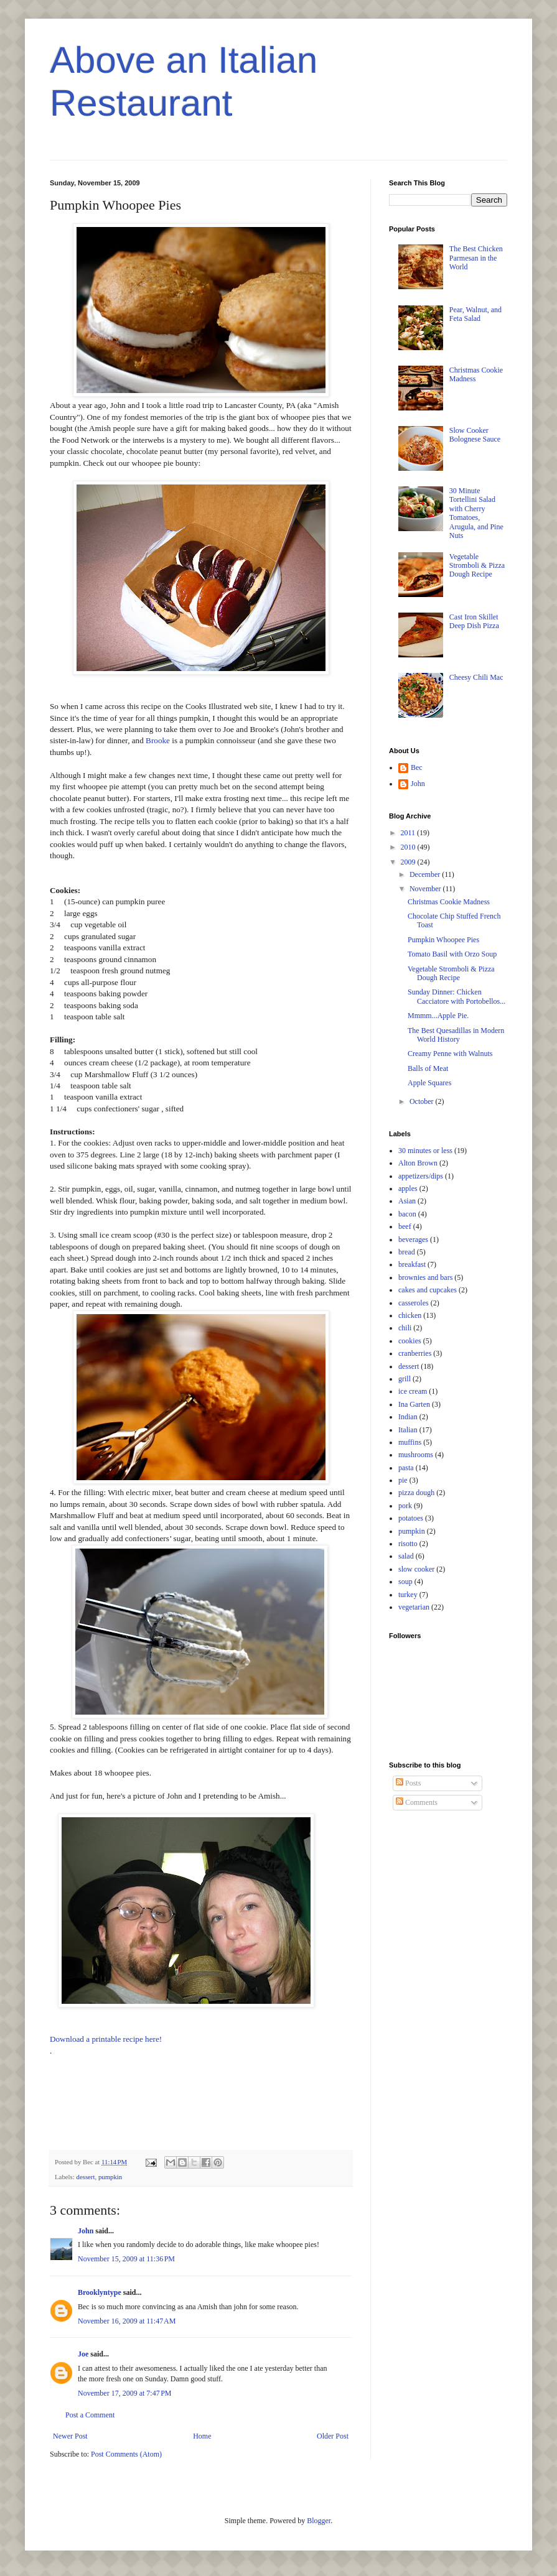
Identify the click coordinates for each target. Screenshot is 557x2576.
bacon (407, 1214)
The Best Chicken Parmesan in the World (476, 257)
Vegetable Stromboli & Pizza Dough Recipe (477, 565)
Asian (407, 1201)
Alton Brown (418, 1163)
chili (404, 1327)
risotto (408, 1543)
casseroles (413, 1303)
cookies (409, 1341)
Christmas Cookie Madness (449, 901)
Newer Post (70, 2436)
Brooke (158, 740)
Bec (417, 767)
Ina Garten (414, 1404)
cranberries (414, 1353)
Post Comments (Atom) (126, 2454)
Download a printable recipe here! (106, 2039)
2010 (409, 847)
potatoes (410, 1518)
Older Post (333, 2436)
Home (202, 2436)
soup (405, 1581)
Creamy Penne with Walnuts (450, 1053)
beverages (413, 1239)
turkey (408, 1594)
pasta (406, 1467)
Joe (83, 2354)
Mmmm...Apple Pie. (438, 1015)
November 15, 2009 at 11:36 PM (126, 2258)
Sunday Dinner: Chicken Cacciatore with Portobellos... (456, 996)
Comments (417, 1802)
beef (404, 1226)
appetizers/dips (420, 1176)
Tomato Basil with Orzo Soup (452, 954)
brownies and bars (425, 1277)
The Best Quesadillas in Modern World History (456, 1035)
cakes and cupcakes (427, 1290)
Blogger (318, 2520)
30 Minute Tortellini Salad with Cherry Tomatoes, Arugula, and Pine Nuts (476, 513)
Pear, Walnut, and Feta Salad (475, 314)
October (423, 1101)
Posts (408, 1783)
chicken (409, 1315)
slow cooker (416, 1569)
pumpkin (110, 2176)
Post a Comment (90, 2415)
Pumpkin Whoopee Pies (443, 939)
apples (408, 1188)
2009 (409, 862)
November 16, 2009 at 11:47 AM (127, 2321)
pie (403, 1480)
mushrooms (415, 1454)
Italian (408, 1429)
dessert (85, 2176)
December (426, 874)
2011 (409, 832)
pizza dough (416, 1492)
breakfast (412, 1264)
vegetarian (413, 1607)
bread (406, 1252)
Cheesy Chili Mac (476, 677)
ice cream (412, 1391)
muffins (409, 1442)
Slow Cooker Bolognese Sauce (474, 434)
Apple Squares (429, 1082)
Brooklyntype (99, 2292)
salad (406, 1556)
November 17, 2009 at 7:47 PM (125, 2393)
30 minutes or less (425, 1150)
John (85, 2230)
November (426, 888)
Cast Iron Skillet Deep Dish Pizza (474, 621)
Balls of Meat (428, 1068)
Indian (408, 1416)
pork (405, 1505)
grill (404, 1378)
